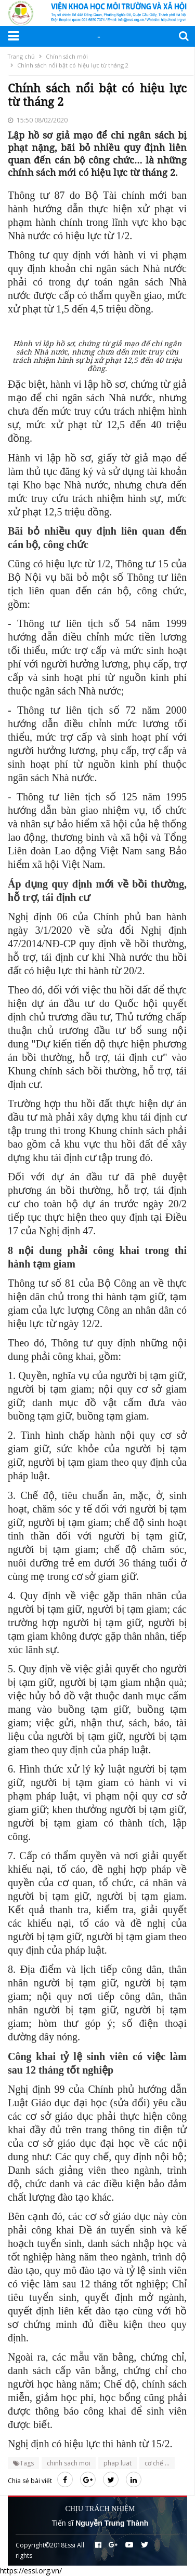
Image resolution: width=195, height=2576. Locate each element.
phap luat (117, 2463)
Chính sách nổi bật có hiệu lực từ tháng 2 (72, 65)
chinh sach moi (68, 2463)
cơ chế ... (157, 2463)
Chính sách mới (67, 56)
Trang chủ (21, 56)
